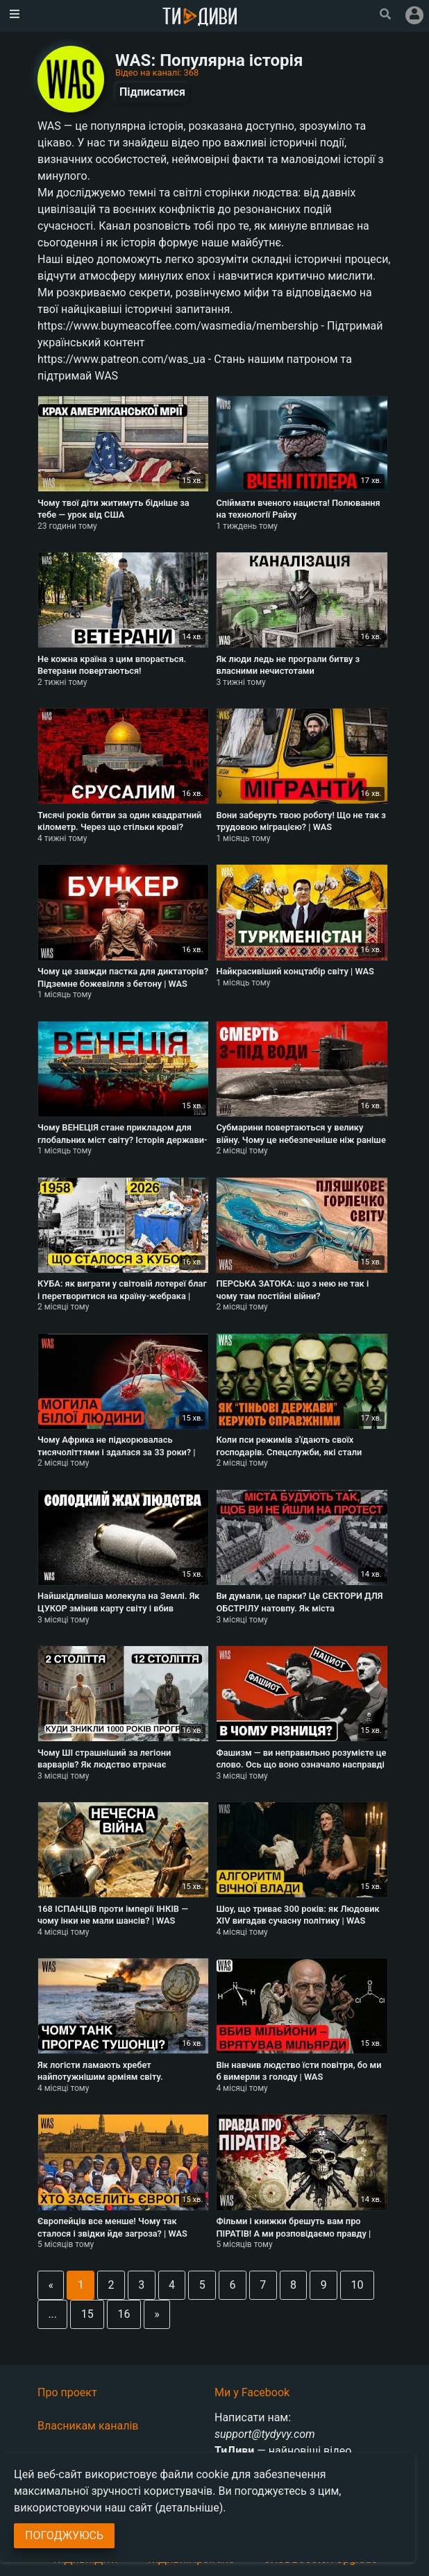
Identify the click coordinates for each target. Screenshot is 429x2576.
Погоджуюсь (64, 2535)
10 (357, 2284)
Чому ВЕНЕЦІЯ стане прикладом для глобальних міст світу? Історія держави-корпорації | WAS (122, 1139)
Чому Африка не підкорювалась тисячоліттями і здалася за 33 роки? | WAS (116, 1451)
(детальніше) (189, 2507)
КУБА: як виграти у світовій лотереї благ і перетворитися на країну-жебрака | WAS (122, 1295)
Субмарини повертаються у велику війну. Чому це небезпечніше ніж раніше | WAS (300, 1139)
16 (124, 2314)
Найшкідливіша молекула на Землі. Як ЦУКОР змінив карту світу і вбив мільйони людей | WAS (118, 1608)
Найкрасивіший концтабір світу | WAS (294, 971)
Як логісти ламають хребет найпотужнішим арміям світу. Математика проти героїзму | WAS (108, 2077)
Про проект (67, 2392)
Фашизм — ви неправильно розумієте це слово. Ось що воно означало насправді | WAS (301, 1764)
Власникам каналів (88, 2425)
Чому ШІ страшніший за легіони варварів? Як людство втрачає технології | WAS (104, 1764)
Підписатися (152, 92)
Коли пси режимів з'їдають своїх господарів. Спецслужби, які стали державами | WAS (289, 1451)
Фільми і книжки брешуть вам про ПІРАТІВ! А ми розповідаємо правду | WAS (293, 2233)
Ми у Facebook (251, 2392)
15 (87, 2314)
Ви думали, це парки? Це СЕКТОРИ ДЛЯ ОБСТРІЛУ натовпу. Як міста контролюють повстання (299, 1608)
